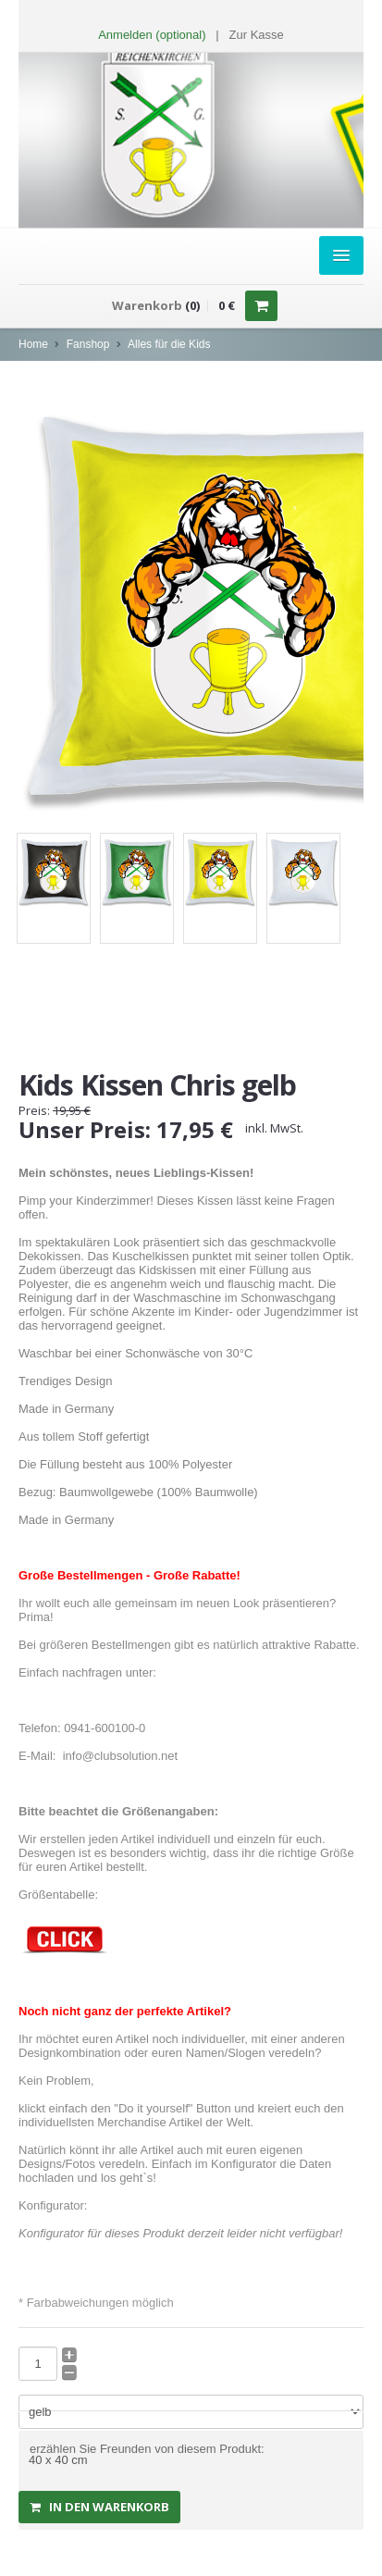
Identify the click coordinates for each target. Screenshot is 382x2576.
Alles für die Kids (169, 344)
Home (33, 344)
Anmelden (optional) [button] (151, 35)
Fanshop (88, 344)
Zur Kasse (256, 35)
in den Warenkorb (99, 2506)
